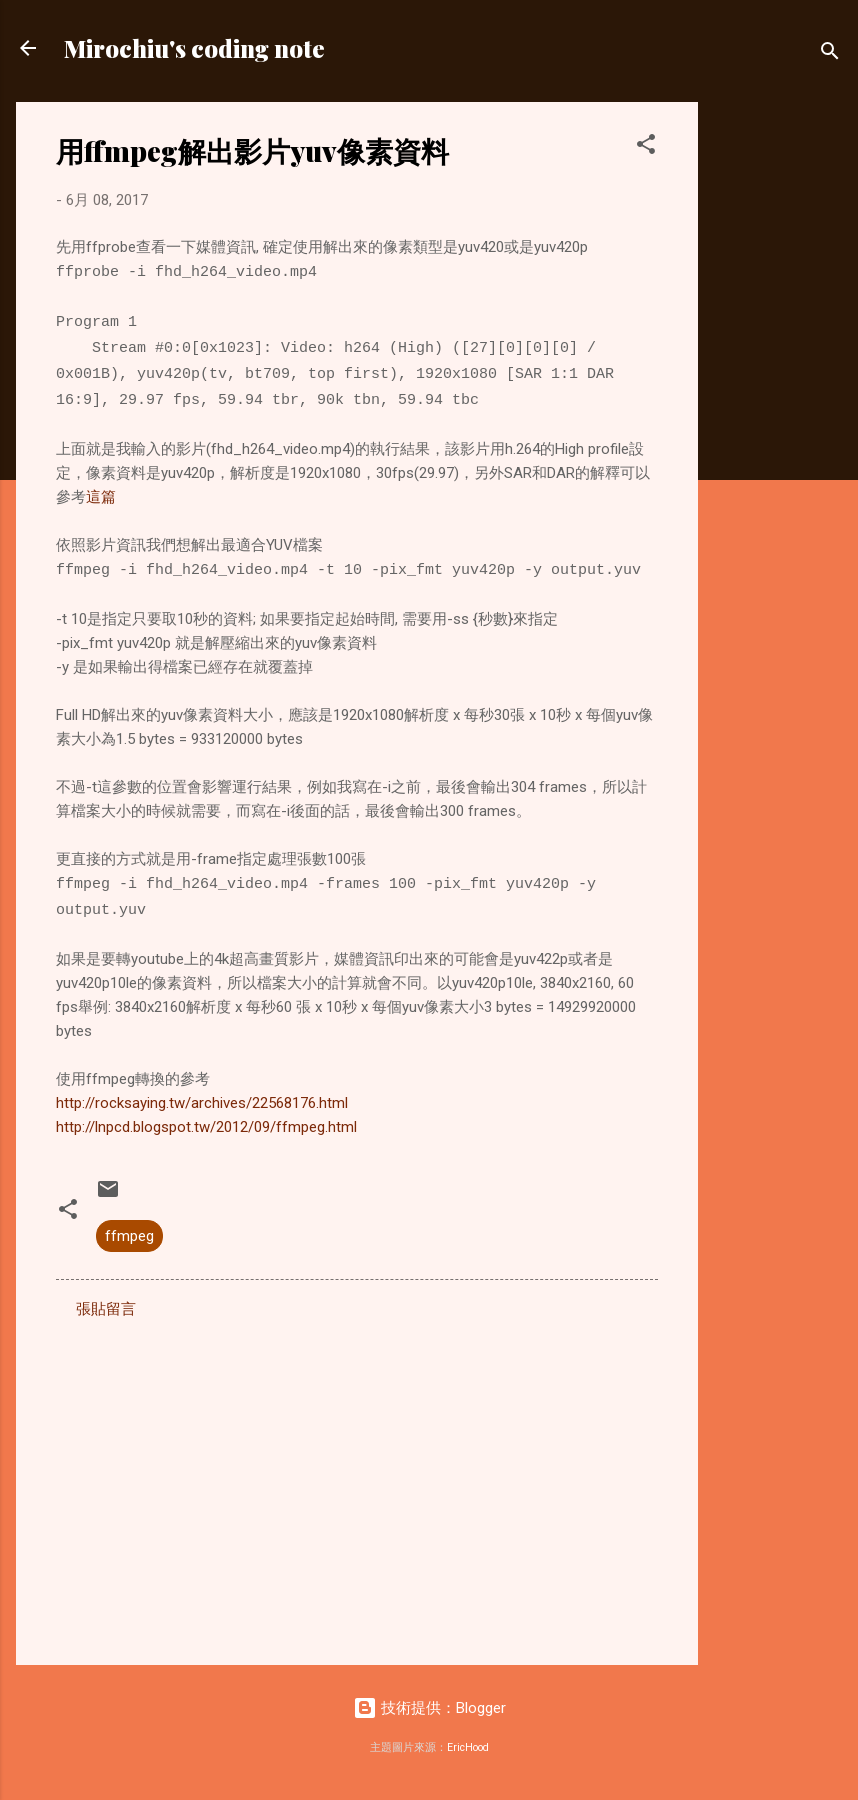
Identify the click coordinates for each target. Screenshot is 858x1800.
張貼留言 (106, 1309)
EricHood (468, 1747)
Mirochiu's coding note (194, 48)
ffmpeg (129, 1236)
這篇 (101, 497)
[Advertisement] (778, 402)
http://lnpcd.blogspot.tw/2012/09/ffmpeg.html (206, 1127)
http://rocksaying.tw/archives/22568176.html (202, 1103)
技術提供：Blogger (429, 1708)
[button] (646, 147)
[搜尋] (830, 54)
